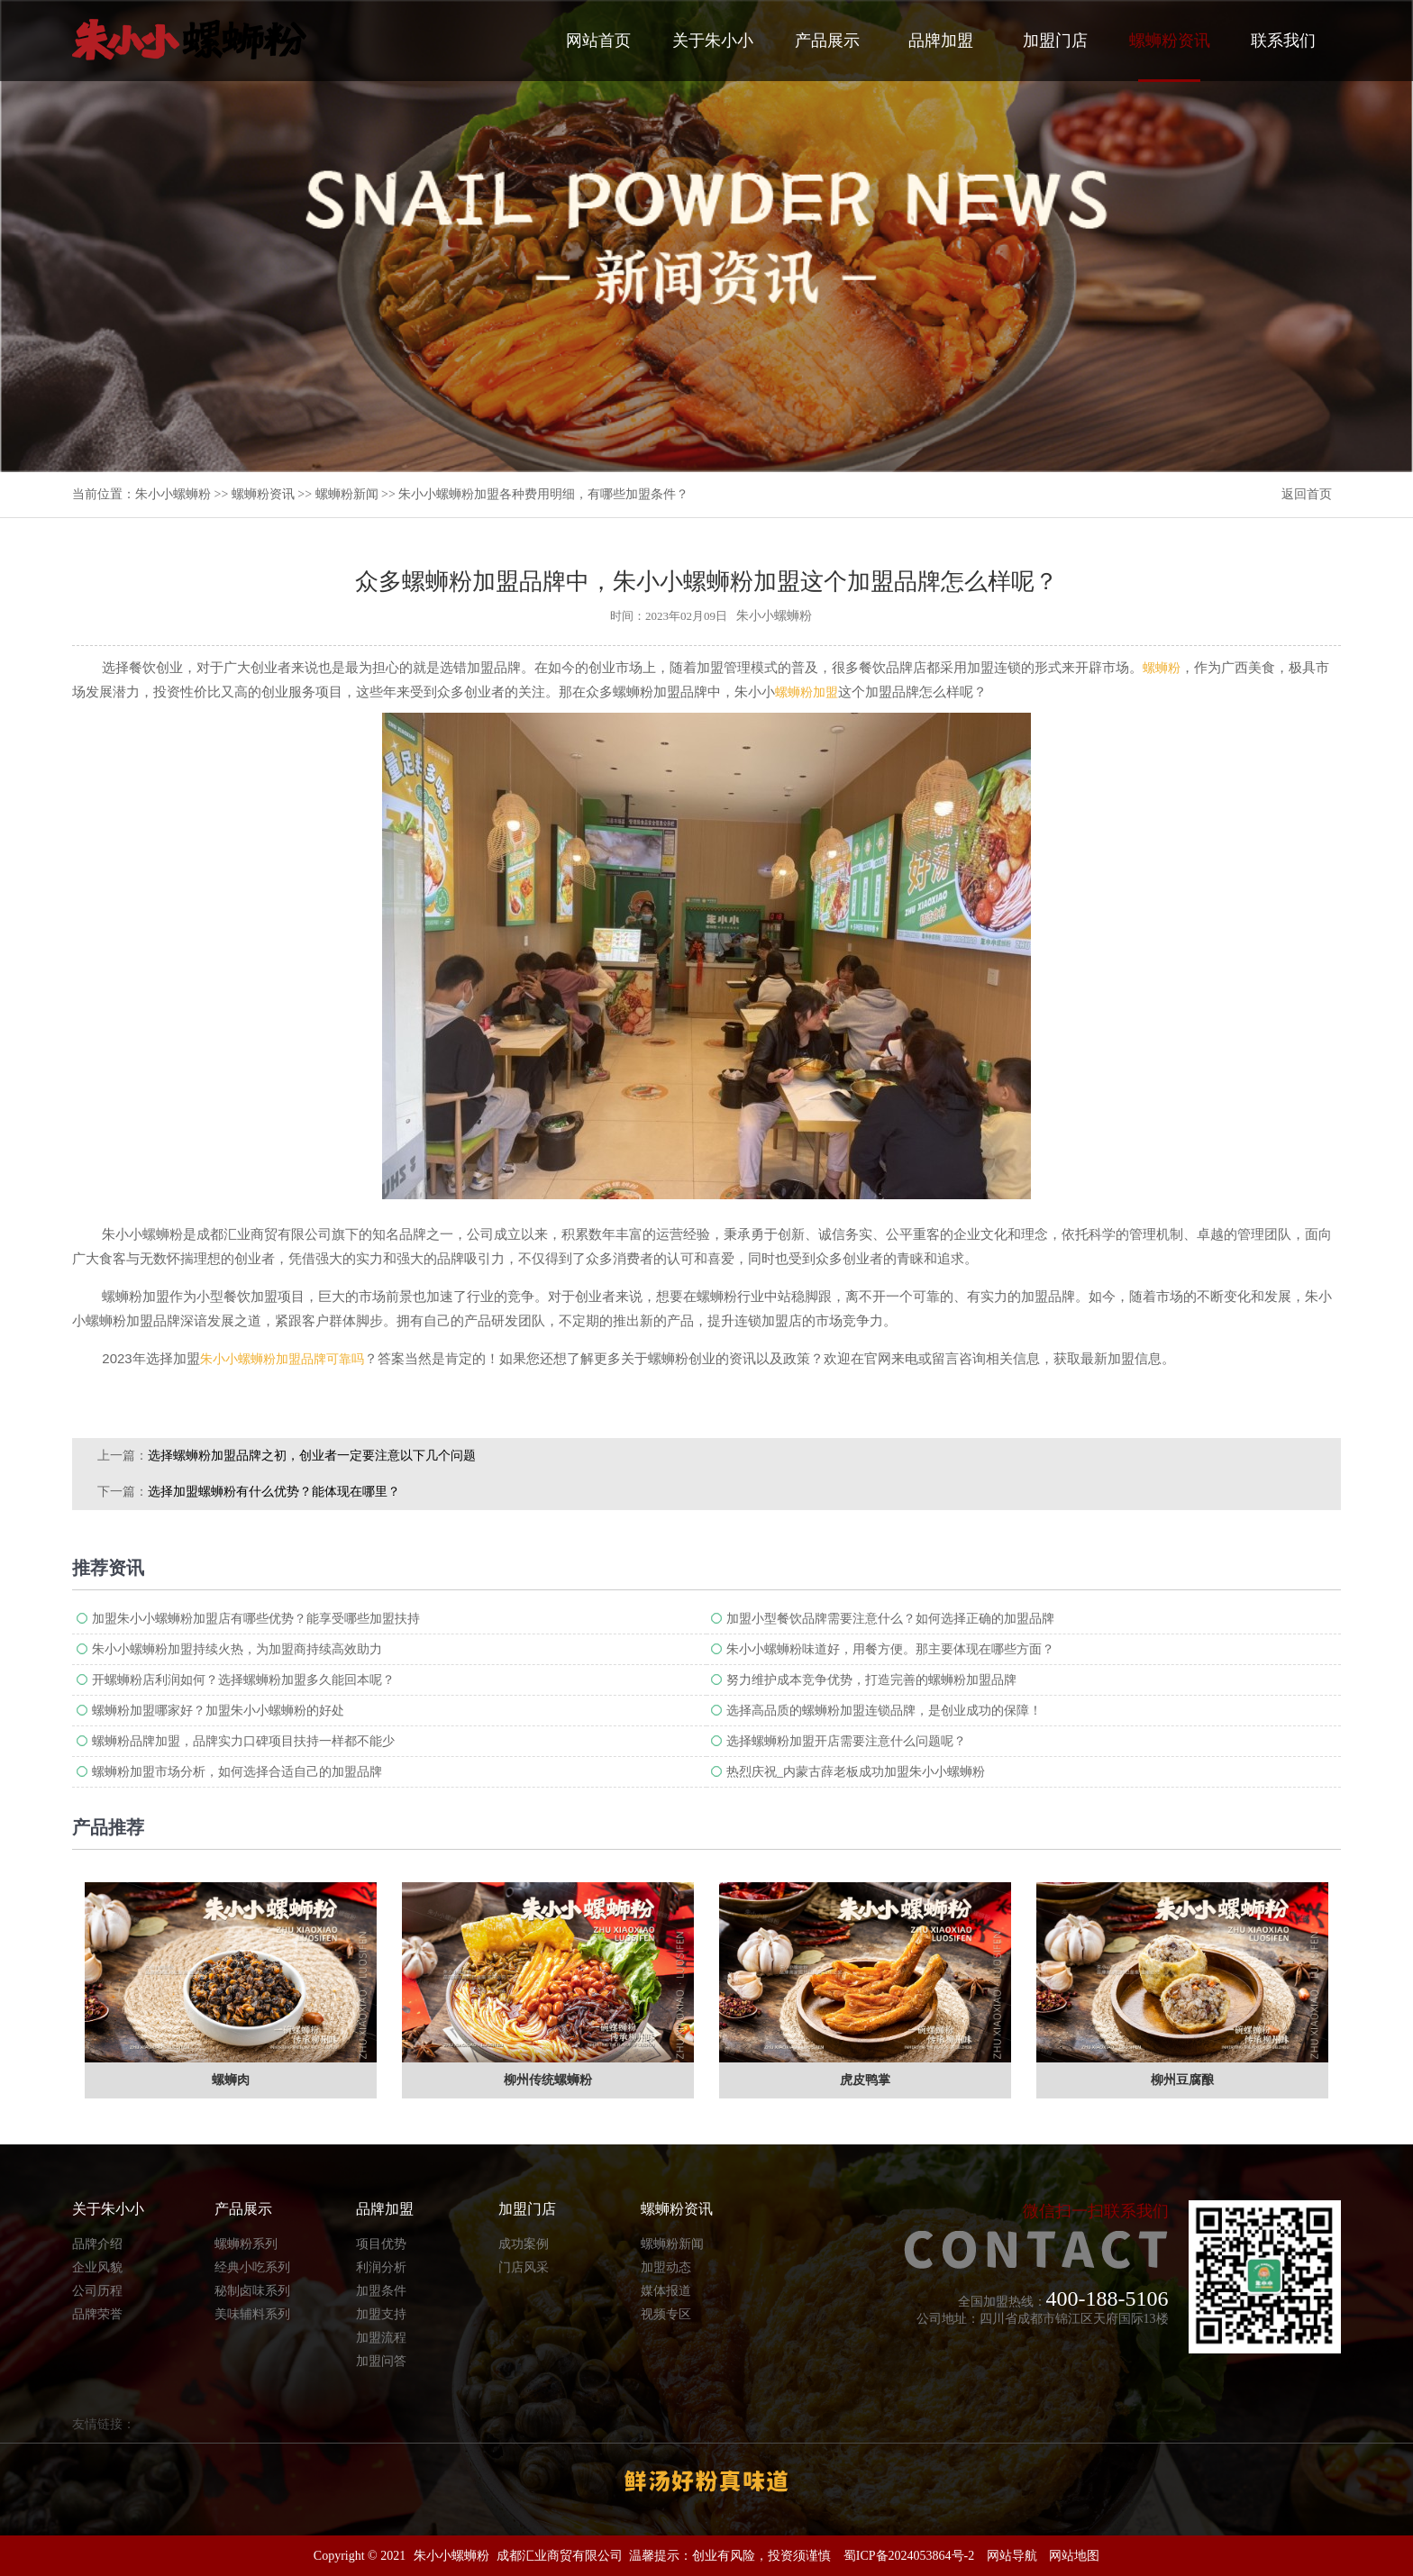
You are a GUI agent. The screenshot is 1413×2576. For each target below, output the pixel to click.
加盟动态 (666, 2267)
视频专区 (666, 2314)
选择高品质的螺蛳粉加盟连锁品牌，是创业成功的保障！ (884, 1710)
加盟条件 (381, 2291)
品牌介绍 (97, 2244)
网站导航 (1012, 2555)
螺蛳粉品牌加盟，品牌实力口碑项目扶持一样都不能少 (243, 1741)
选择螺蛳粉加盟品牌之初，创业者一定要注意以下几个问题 (312, 1455)
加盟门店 (1055, 41)
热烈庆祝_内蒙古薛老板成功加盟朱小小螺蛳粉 (855, 1772)
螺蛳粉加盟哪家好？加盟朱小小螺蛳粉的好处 (218, 1710)
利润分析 (381, 2267)
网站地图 (1074, 2555)
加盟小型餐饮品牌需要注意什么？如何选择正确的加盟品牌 (890, 1618)
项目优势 (381, 2244)
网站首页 (598, 41)
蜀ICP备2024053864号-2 (908, 2555)
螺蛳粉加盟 (806, 692)
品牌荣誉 (97, 2314)
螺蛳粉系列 (246, 2244)
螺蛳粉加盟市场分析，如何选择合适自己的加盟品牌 (237, 1772)
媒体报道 (666, 2291)
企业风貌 (97, 2267)
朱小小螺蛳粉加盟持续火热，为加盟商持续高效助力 (237, 1649)
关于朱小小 (712, 41)
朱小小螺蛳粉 (173, 494)
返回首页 (1306, 494)
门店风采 (523, 2267)
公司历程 (97, 2291)
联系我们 (1283, 41)
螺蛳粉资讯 (1169, 57)
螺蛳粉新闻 (346, 494)
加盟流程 (381, 2337)
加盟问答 (381, 2361)
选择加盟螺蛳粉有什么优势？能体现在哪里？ (274, 1491)
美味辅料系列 (252, 2314)
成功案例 (523, 2244)
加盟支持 (381, 2314)
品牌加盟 (940, 41)
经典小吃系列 (252, 2267)
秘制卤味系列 (252, 2291)
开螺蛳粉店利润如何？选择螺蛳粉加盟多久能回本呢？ (243, 1680)
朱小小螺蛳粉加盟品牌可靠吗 (282, 1359)
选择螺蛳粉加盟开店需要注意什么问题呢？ (846, 1741)
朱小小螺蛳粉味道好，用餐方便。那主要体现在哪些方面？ (890, 1649)
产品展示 (827, 41)
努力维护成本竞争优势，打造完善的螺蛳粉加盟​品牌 (871, 1680)
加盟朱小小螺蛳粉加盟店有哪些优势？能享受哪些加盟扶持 (256, 1618)
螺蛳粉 (1162, 668)
